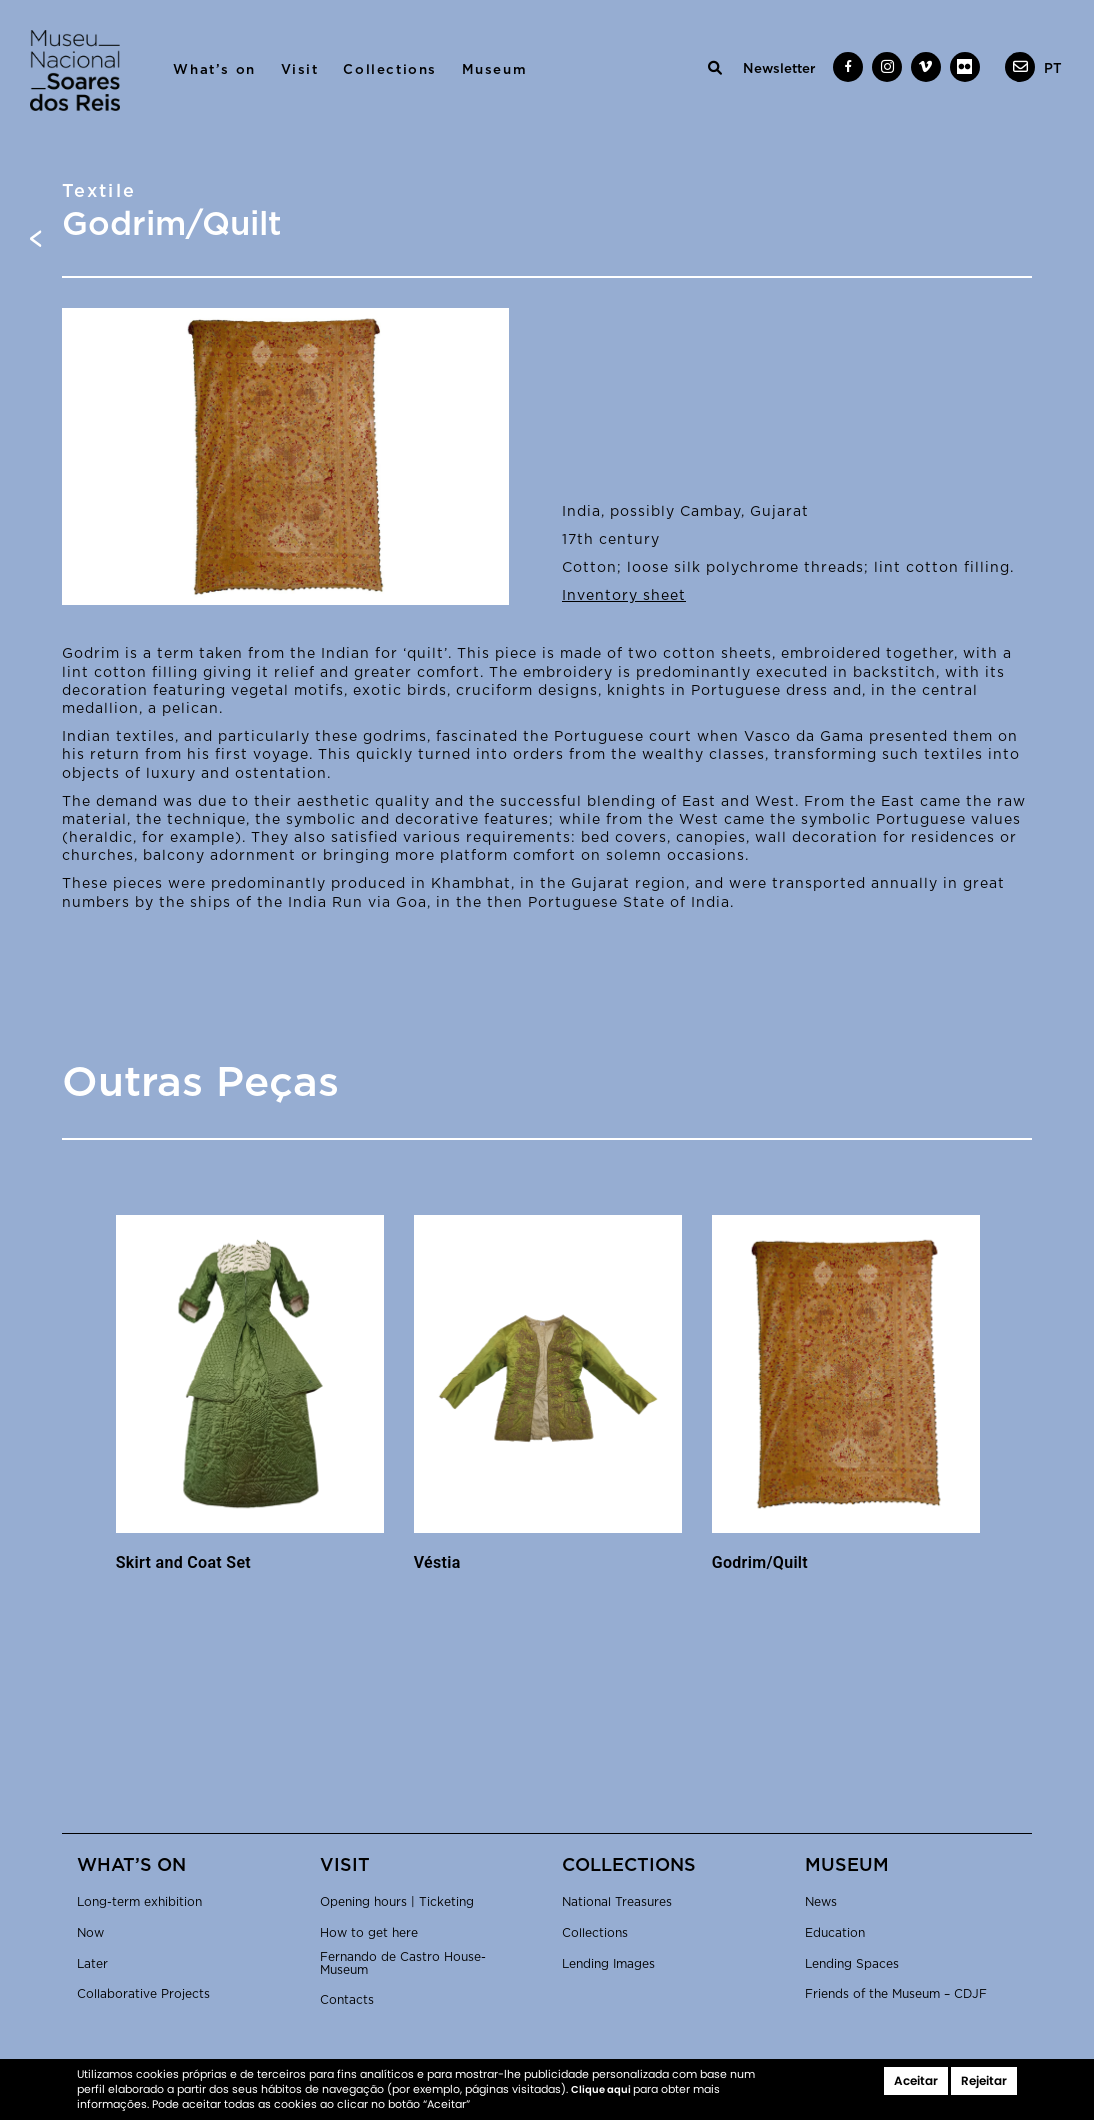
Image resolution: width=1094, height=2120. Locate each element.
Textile (99, 192)
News (821, 1902)
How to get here (369, 1933)
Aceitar (916, 2080)
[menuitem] (1053, 69)
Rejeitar (984, 2080)
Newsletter (779, 69)
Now (90, 1933)
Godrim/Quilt (760, 1562)
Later (92, 1964)
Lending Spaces (852, 1964)
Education (835, 1933)
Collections (390, 70)
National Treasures (617, 1902)
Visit (300, 70)
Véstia (437, 1562)
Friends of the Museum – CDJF (896, 1994)
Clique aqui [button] (602, 2089)
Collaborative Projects (143, 1994)
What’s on (214, 70)
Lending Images (608, 1964)
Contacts (347, 2000)
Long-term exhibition (139, 1902)
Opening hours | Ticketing (397, 1902)
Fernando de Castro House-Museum (403, 1963)
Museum (495, 70)
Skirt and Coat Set (183, 1562)
